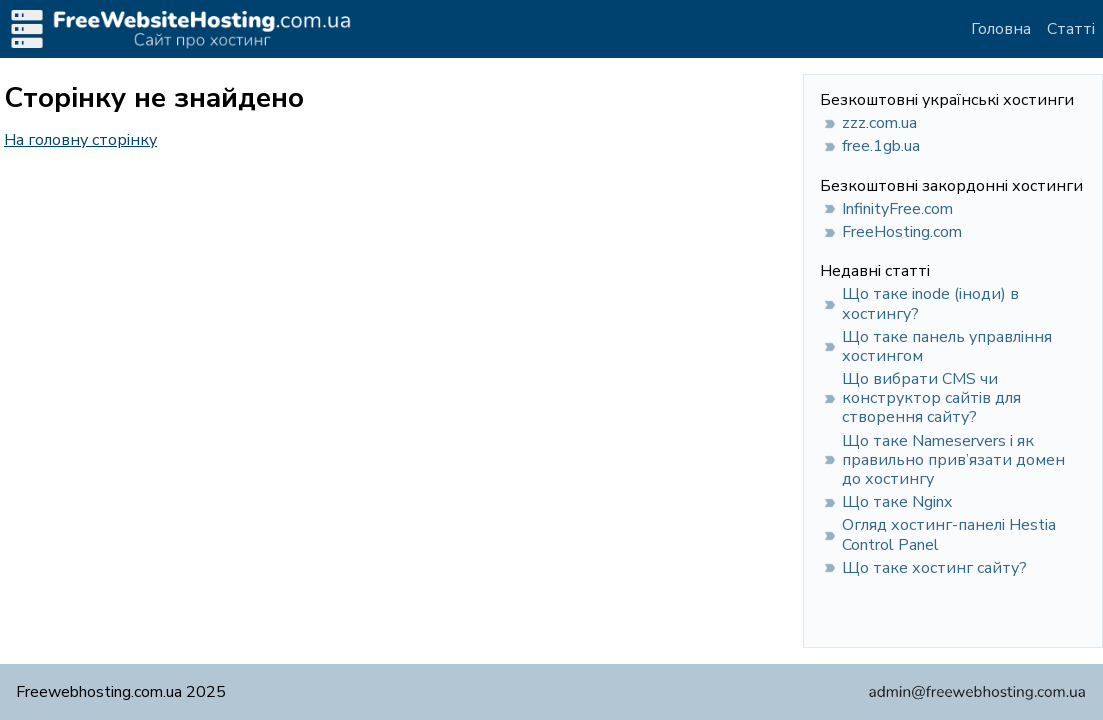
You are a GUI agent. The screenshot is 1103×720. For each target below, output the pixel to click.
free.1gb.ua (881, 146)
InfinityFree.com (897, 209)
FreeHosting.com (902, 232)
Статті (1071, 29)
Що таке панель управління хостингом (947, 346)
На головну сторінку (80, 140)
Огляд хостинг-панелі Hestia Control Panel (949, 534)
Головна (1001, 29)
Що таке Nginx (897, 502)
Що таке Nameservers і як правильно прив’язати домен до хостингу (953, 460)
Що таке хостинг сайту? (934, 568)
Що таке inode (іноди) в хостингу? (930, 303)
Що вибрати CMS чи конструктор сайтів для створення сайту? (931, 398)
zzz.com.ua (879, 123)
